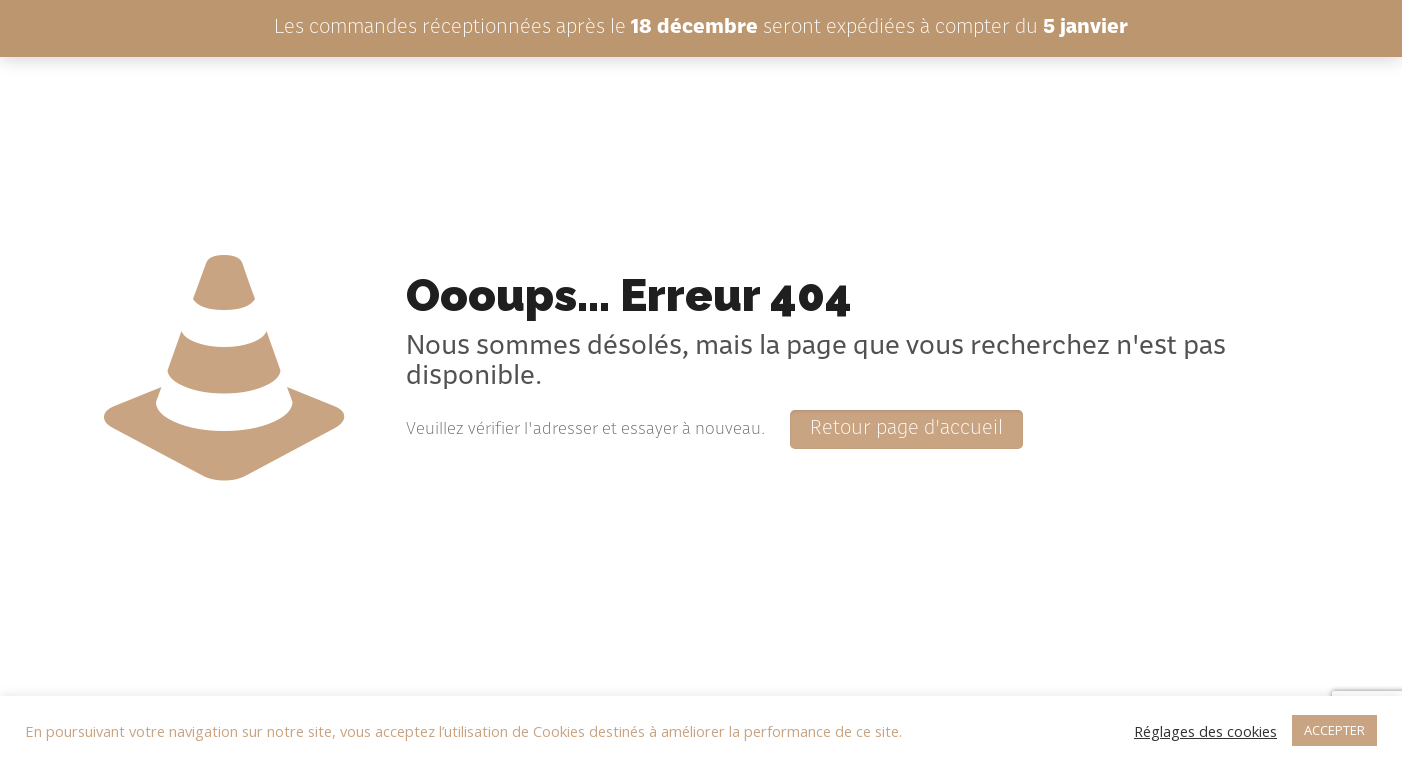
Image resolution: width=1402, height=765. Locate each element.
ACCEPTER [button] (1334, 730)
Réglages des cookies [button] (1205, 731)
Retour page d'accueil (906, 429)
